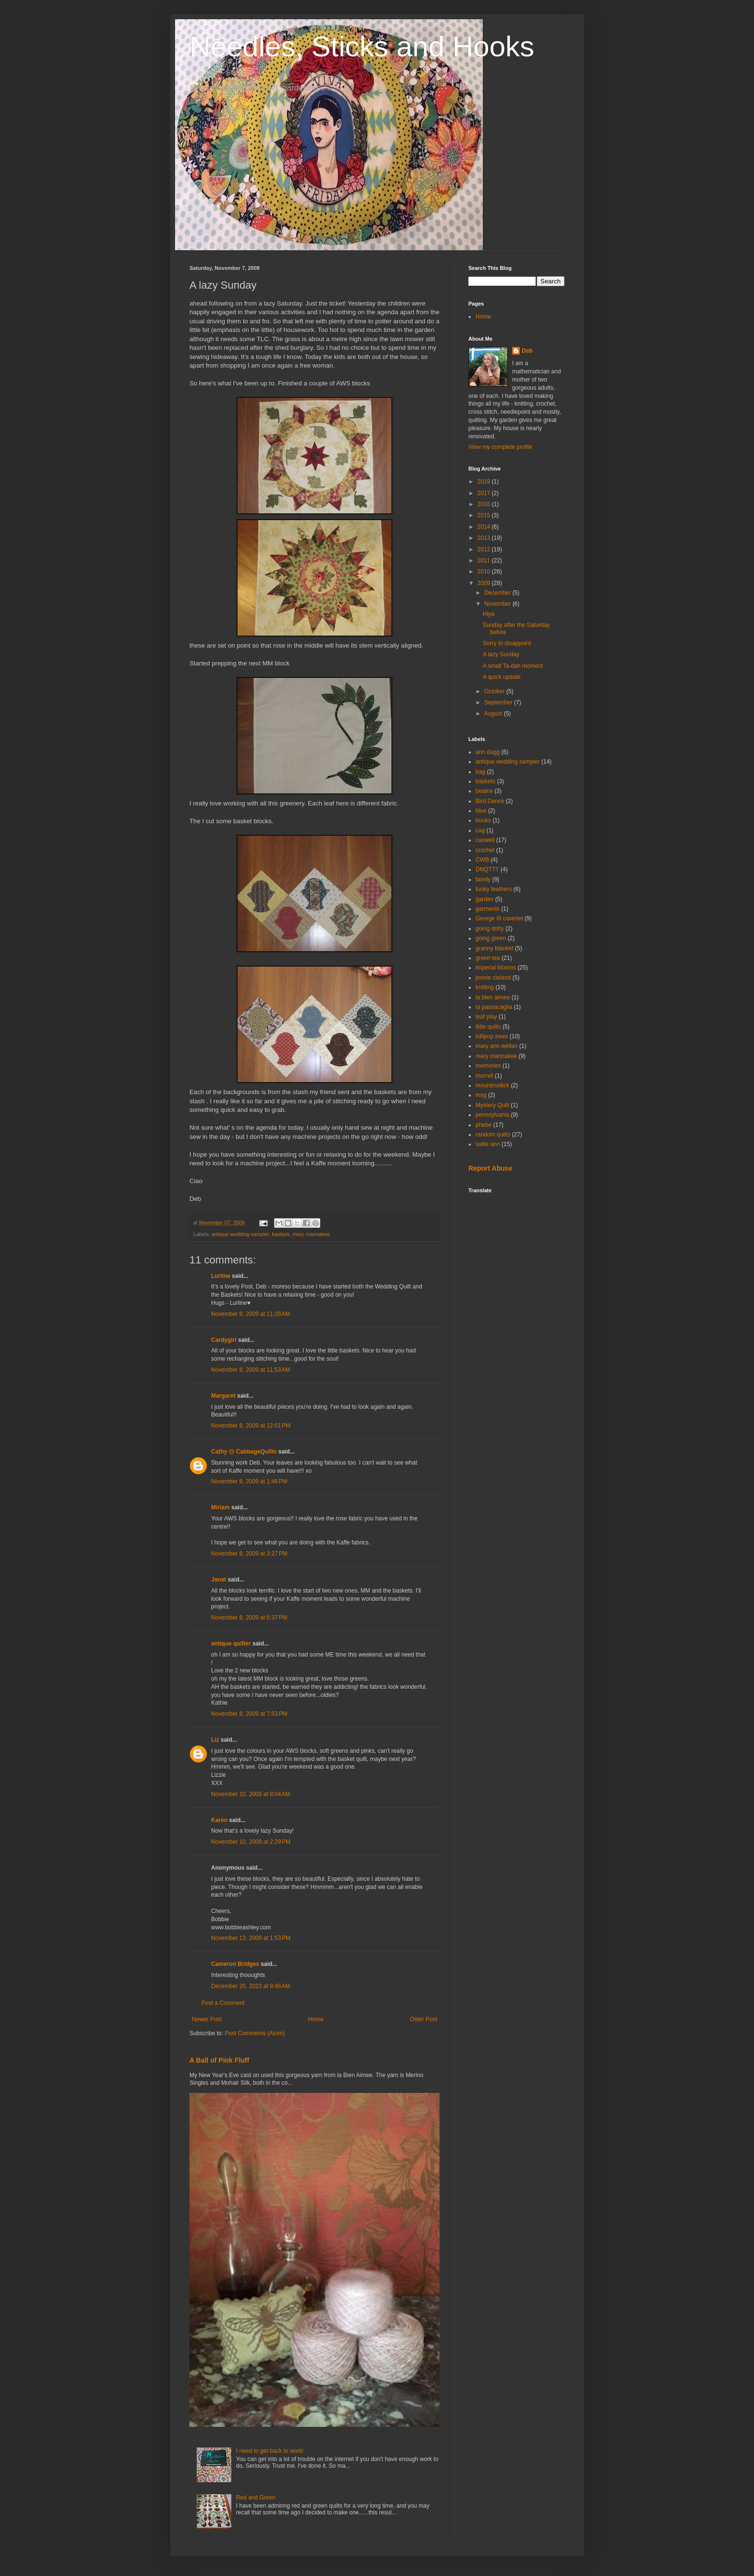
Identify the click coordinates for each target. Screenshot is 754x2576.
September (499, 702)
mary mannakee (311, 1234)
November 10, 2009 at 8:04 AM (250, 1794)
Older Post (423, 2019)
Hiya (488, 614)
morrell (484, 1075)
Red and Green (256, 2497)
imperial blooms (496, 967)
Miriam (220, 1507)
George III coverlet (499, 918)
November (498, 603)
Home (316, 2019)
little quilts (488, 1026)
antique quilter (231, 1643)
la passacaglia (494, 1007)
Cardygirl (224, 1340)
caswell (485, 840)
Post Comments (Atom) (255, 2033)
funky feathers (494, 889)
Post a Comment (222, 2003)
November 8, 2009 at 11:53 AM (250, 1369)
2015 (485, 515)
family (483, 879)
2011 (485, 560)
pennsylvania (492, 1114)
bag (480, 771)
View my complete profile (500, 447)
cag (480, 830)
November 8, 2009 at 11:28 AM (250, 1314)
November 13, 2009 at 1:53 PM (250, 1938)
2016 (485, 504)
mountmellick (492, 1085)
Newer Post (207, 2019)
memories (488, 1065)
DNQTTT (487, 869)
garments (488, 908)
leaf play (486, 1016)
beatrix (484, 791)
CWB (482, 859)
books (483, 820)
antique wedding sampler (240, 1234)
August (494, 713)
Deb (527, 350)
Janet (218, 1579)
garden (484, 899)
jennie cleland (493, 977)
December (498, 592)
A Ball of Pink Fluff (219, 2060)
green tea (488, 958)
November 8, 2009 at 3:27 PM (249, 1553)
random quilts (493, 1134)
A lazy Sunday (501, 654)
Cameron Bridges (235, 1964)
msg (481, 1095)
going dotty (490, 928)
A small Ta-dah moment (513, 666)
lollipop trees (492, 1036)
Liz (215, 1739)
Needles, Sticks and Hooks (361, 46)
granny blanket (495, 948)
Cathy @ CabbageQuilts (243, 1451)
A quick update (502, 677)
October (495, 691)
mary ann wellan (496, 1046)
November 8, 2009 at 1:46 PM (249, 1481)
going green (491, 938)
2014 (485, 526)
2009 (485, 583)
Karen (219, 1820)
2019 (485, 481)
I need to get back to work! (270, 2451)
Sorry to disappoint (507, 643)
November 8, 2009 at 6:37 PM (249, 1617)
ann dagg (488, 752)
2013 (485, 538)
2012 (485, 549)
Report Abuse (490, 1168)
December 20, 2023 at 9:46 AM (250, 1986)
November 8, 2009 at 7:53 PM (249, 1713)
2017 (485, 493)
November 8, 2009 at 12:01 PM (250, 1425)
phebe (483, 1125)
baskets (280, 1234)
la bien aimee (493, 997)
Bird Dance (490, 801)
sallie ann (488, 1144)
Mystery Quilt (492, 1105)
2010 (485, 571)
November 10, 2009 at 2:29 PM (250, 1841)
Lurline (220, 1276)
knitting (485, 987)
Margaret (223, 1395)
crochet (485, 850)
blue (481, 810)
